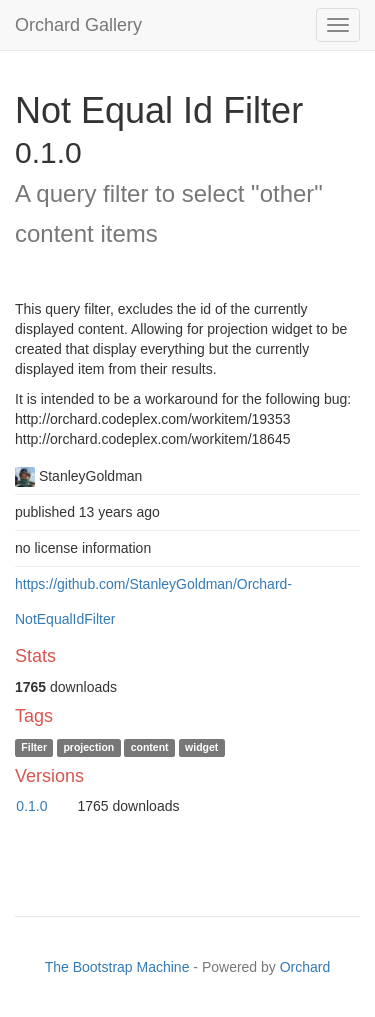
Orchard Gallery (78, 25)
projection (88, 748)
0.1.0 (31, 806)
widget (201, 748)
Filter (34, 748)
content (150, 748)
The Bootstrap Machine (117, 967)
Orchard (305, 967)
